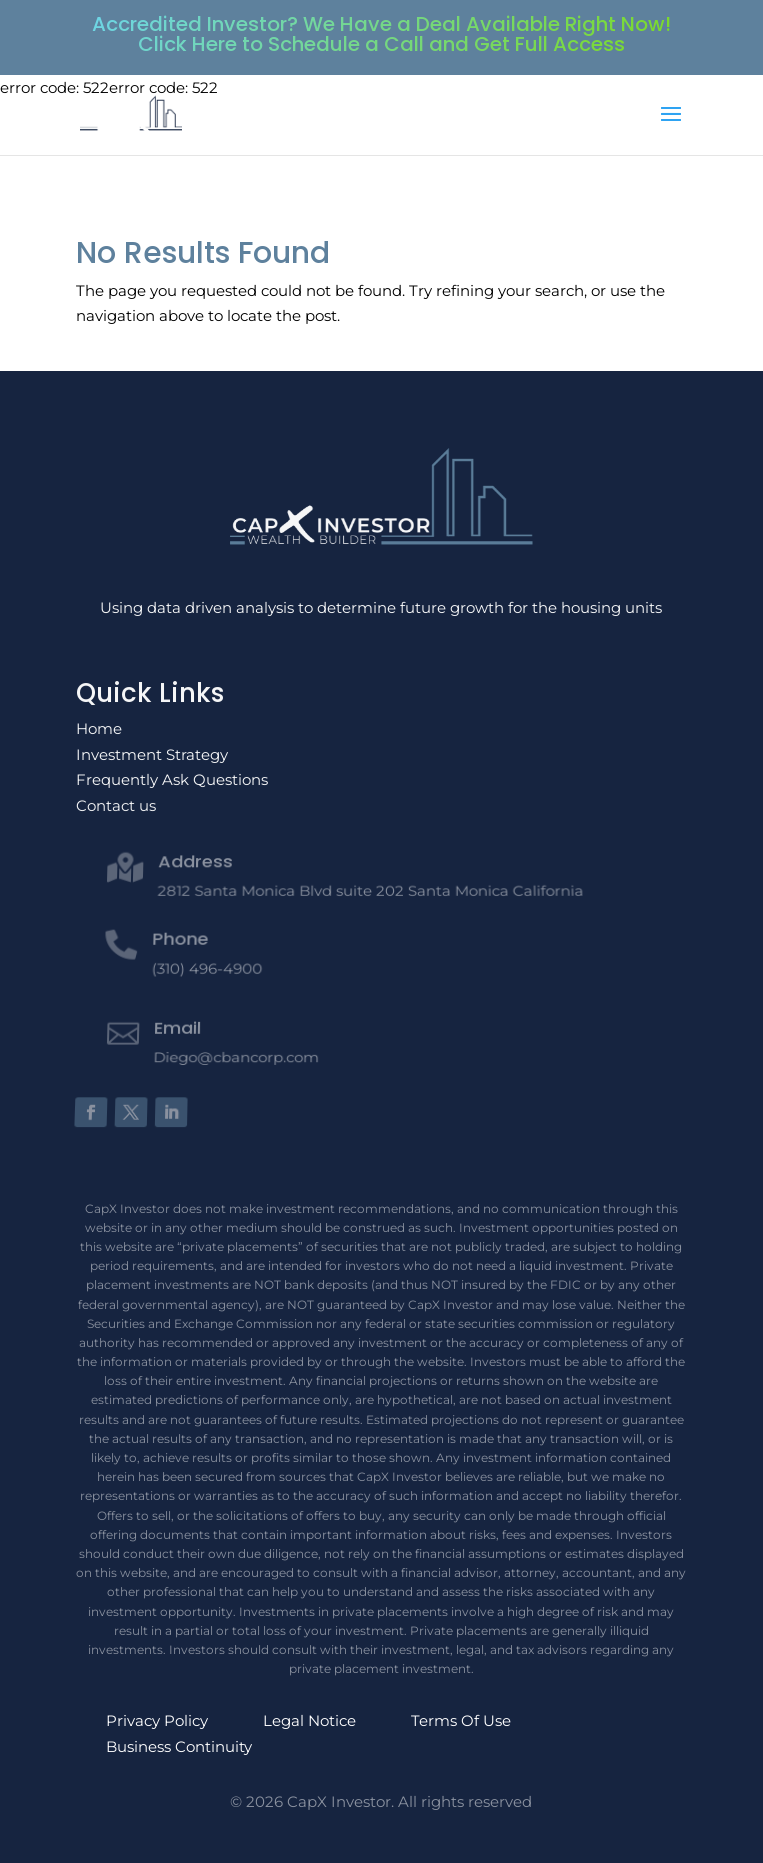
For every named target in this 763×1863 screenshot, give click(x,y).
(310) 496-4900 (206, 962)
